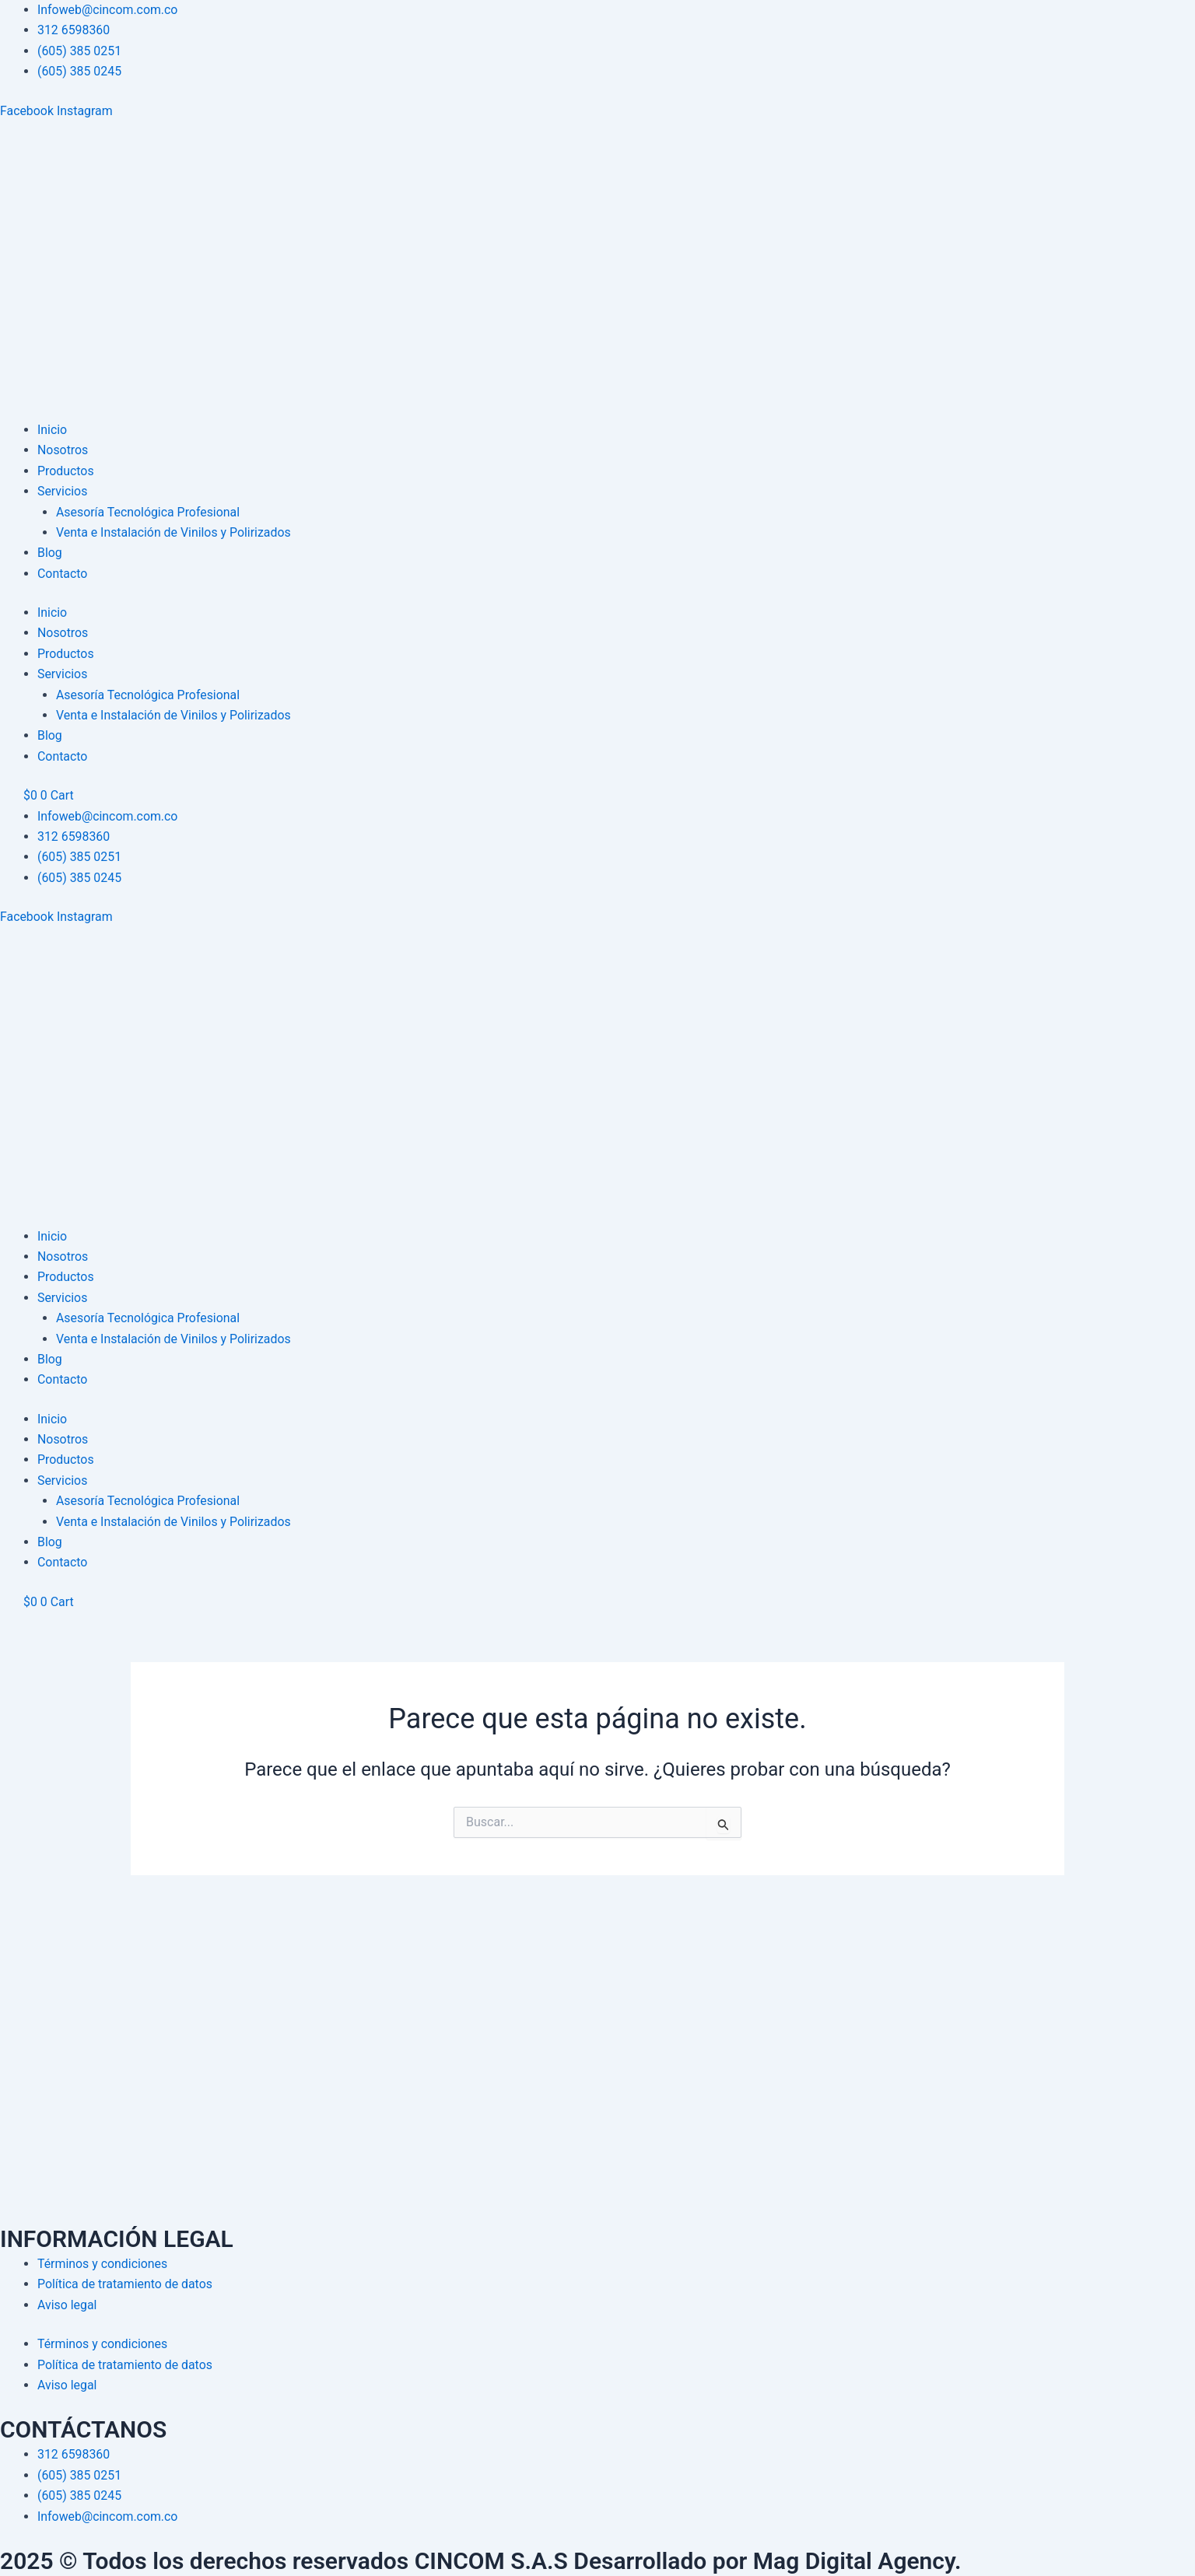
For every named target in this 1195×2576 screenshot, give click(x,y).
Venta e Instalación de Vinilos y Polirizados (174, 532)
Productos (65, 471)
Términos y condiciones (103, 2263)
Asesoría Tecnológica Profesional (148, 512)
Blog (49, 552)
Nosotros (63, 450)
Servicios (62, 491)
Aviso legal (67, 2305)
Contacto (62, 573)
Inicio (52, 429)
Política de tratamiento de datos (125, 2284)
